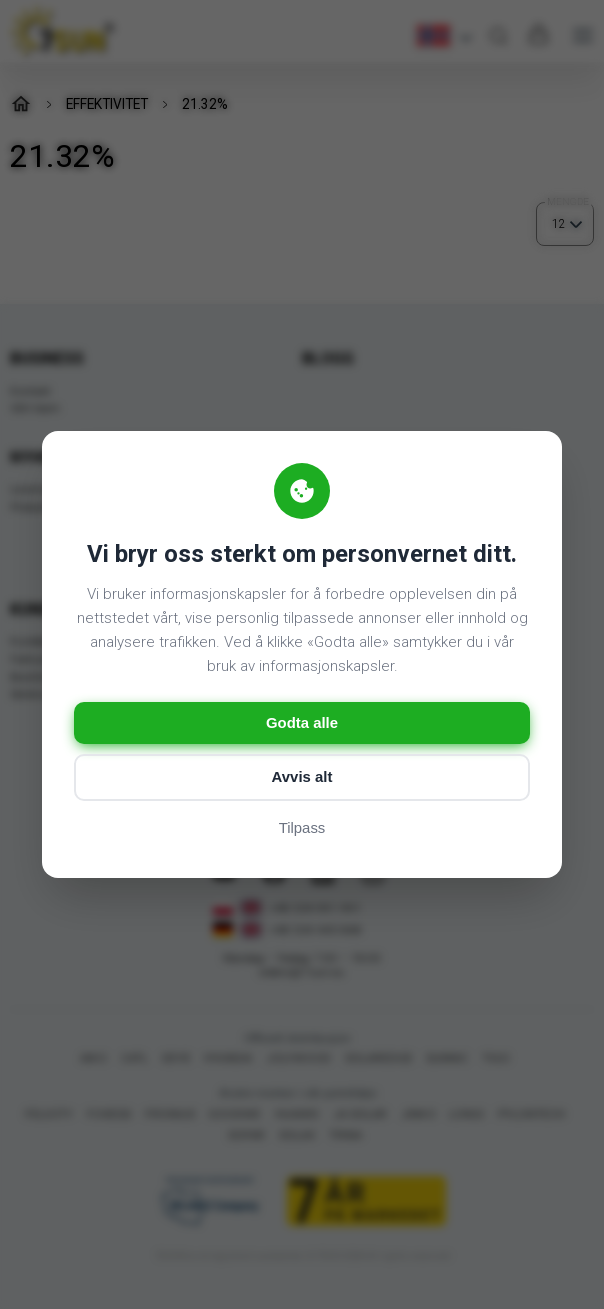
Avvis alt (301, 778)
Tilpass (302, 829)
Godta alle (302, 723)
